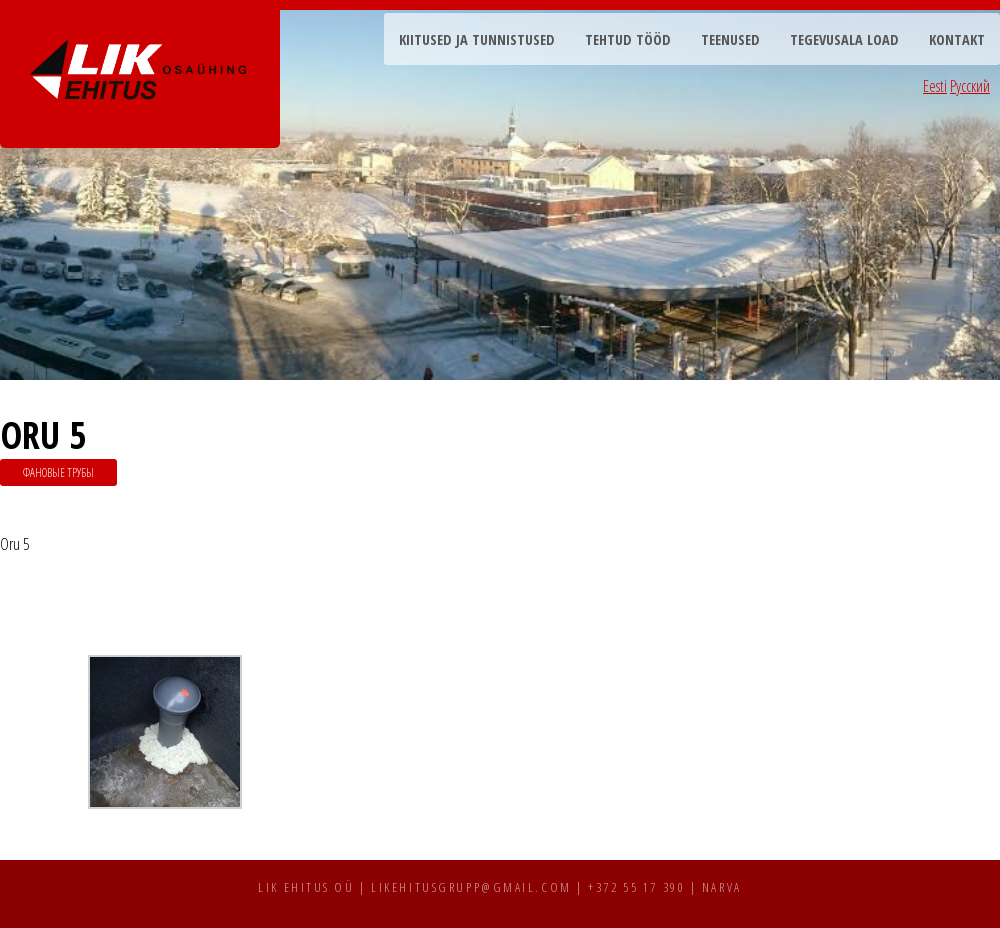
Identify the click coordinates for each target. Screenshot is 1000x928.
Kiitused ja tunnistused (477, 39)
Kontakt (957, 39)
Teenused (730, 39)
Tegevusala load (844, 39)
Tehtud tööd (628, 39)
